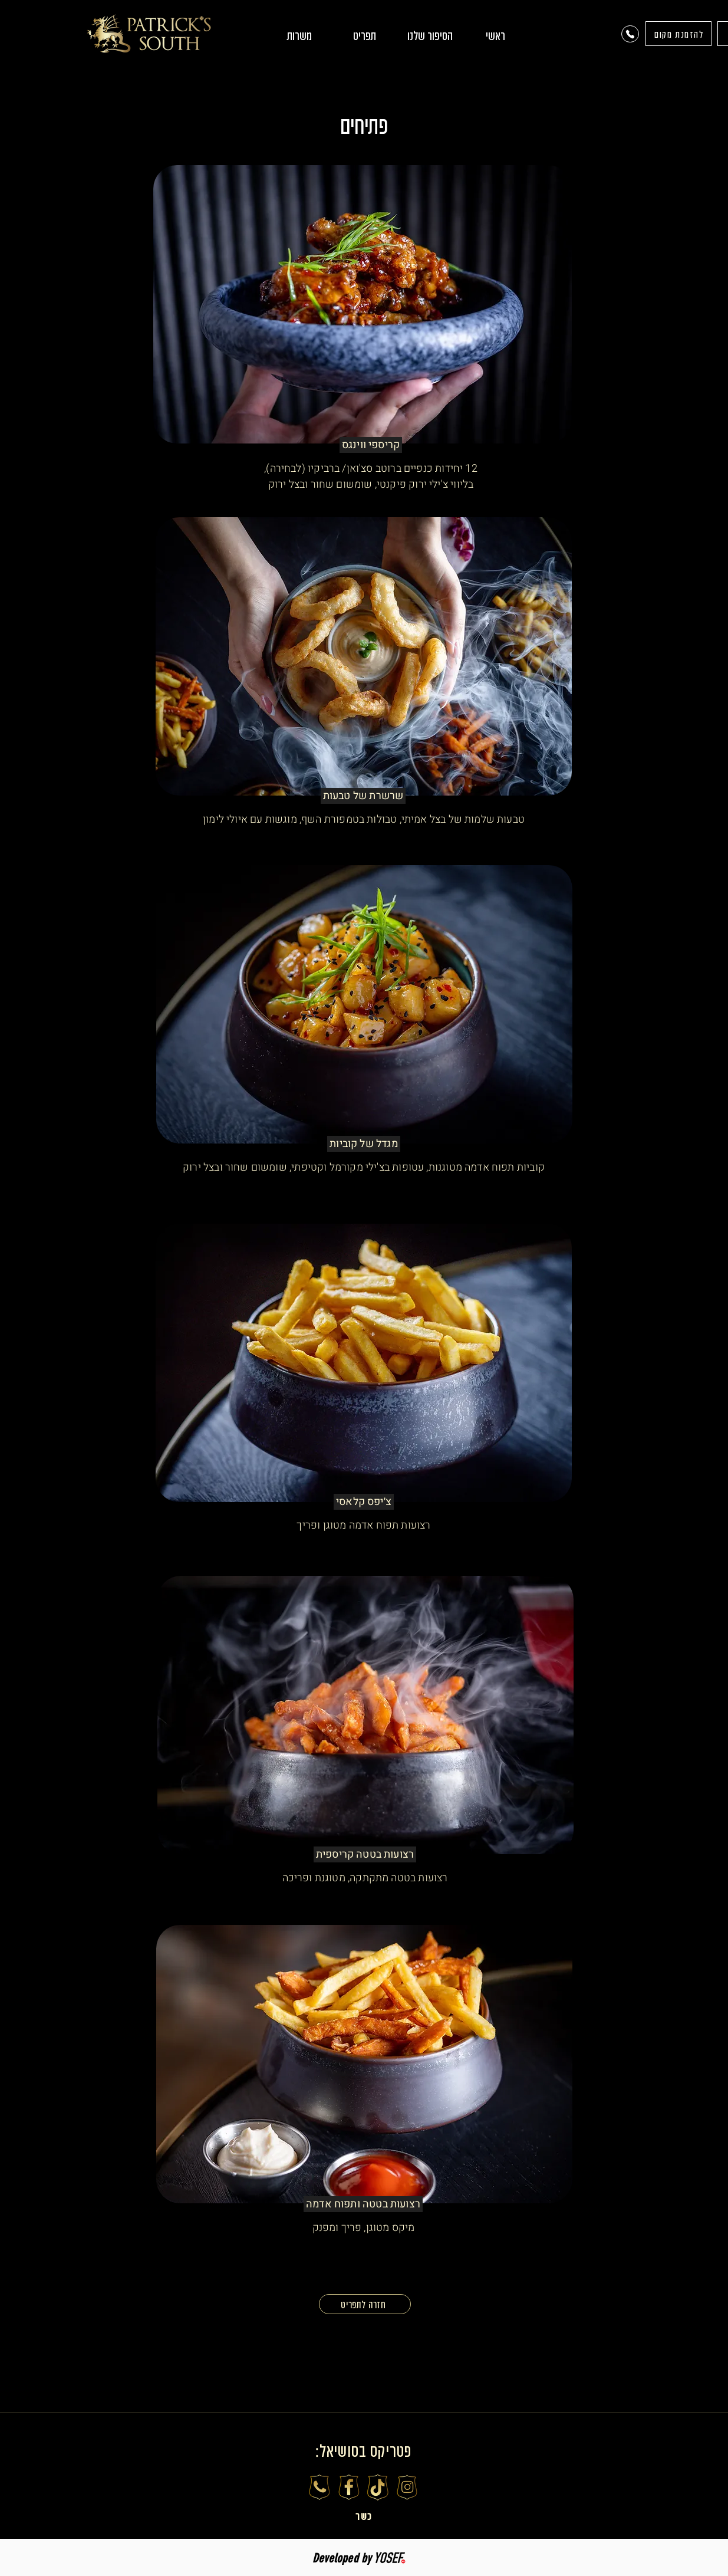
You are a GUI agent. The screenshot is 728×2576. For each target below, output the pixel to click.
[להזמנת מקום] (678, 33)
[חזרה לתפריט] (365, 2304)
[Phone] (630, 33)
